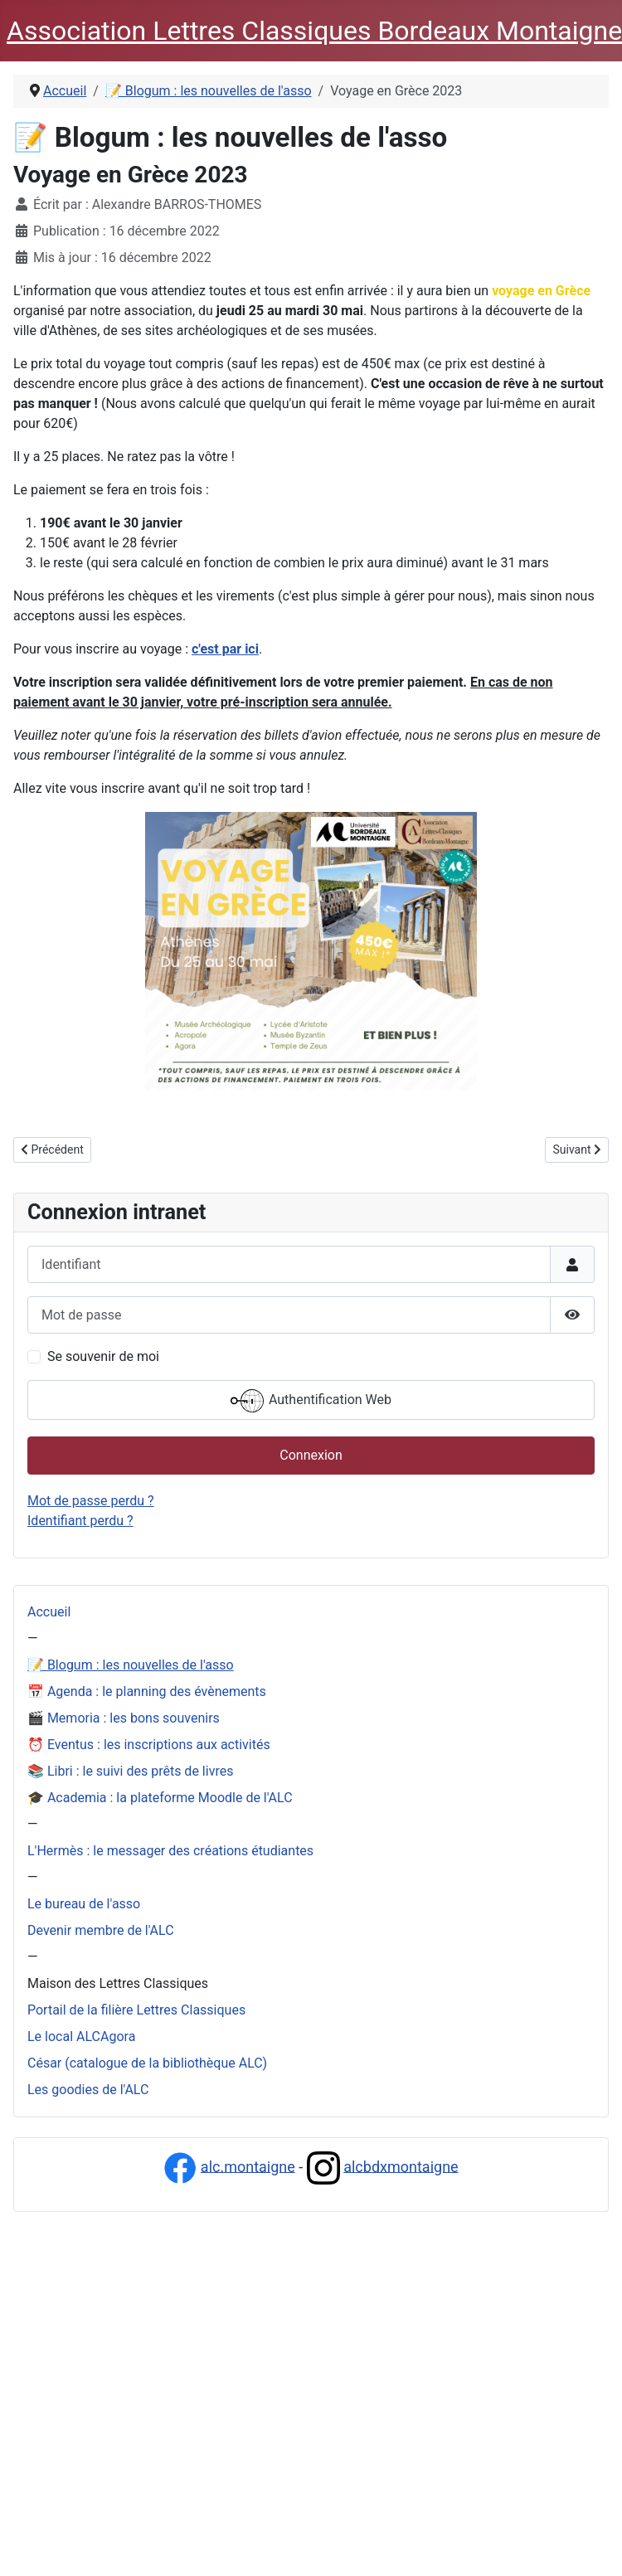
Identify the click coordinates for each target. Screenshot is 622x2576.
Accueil (48, 1612)
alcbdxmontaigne (400, 2166)
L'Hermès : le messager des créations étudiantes (170, 1851)
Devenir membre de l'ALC (100, 1930)
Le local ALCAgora (81, 2036)
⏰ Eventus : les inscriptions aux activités (148, 1744)
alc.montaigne (248, 2166)
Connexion (310, 1455)
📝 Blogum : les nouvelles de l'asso (130, 1665)
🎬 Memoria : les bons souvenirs (123, 1718)
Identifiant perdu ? (80, 1521)
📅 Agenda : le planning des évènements (146, 1691)
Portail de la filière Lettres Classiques (136, 2010)
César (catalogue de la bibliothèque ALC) (147, 2063)
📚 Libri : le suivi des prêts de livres (130, 1771)
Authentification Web (311, 1400)
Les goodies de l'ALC (87, 2089)
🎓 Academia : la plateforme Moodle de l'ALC (160, 1798)
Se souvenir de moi (103, 1356)
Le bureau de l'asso (83, 1904)
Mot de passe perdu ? (90, 1501)
